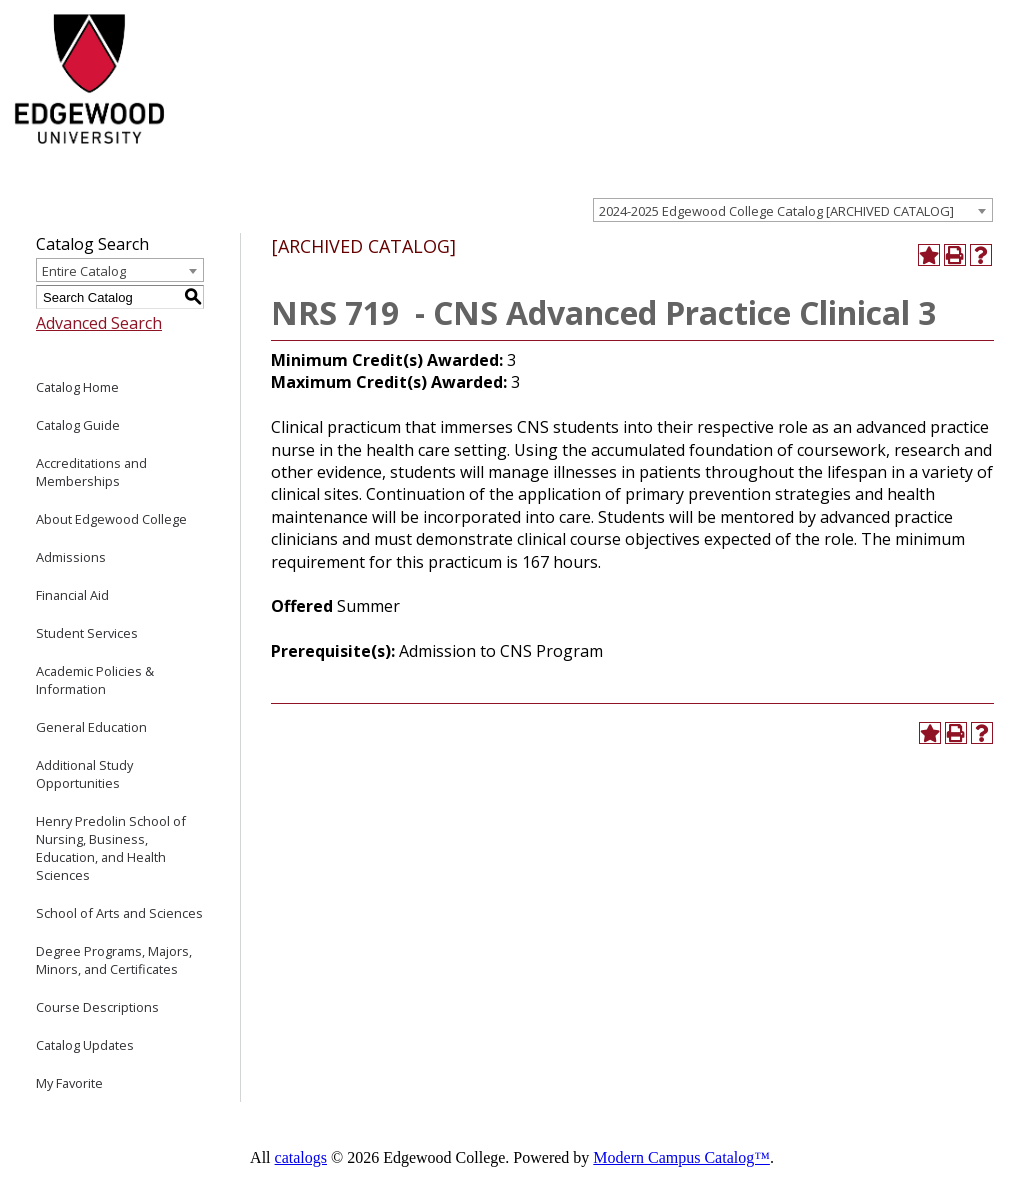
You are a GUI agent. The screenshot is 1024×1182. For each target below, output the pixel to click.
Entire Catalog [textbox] (84, 271)
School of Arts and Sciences (119, 913)
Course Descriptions (97, 1007)
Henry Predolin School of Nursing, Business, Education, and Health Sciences (111, 848)
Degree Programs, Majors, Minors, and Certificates (114, 960)
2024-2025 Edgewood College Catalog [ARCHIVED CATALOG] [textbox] (776, 211)
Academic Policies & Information (95, 680)
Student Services (87, 633)
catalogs (301, 1157)
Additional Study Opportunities (84, 774)
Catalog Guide (78, 425)
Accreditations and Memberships (91, 472)
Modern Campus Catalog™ (681, 1157)
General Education (91, 727)
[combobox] (793, 210)
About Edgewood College (111, 519)
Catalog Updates (85, 1045)
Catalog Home (77, 387)
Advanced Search (99, 323)
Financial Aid (72, 595)
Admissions (71, 557)
